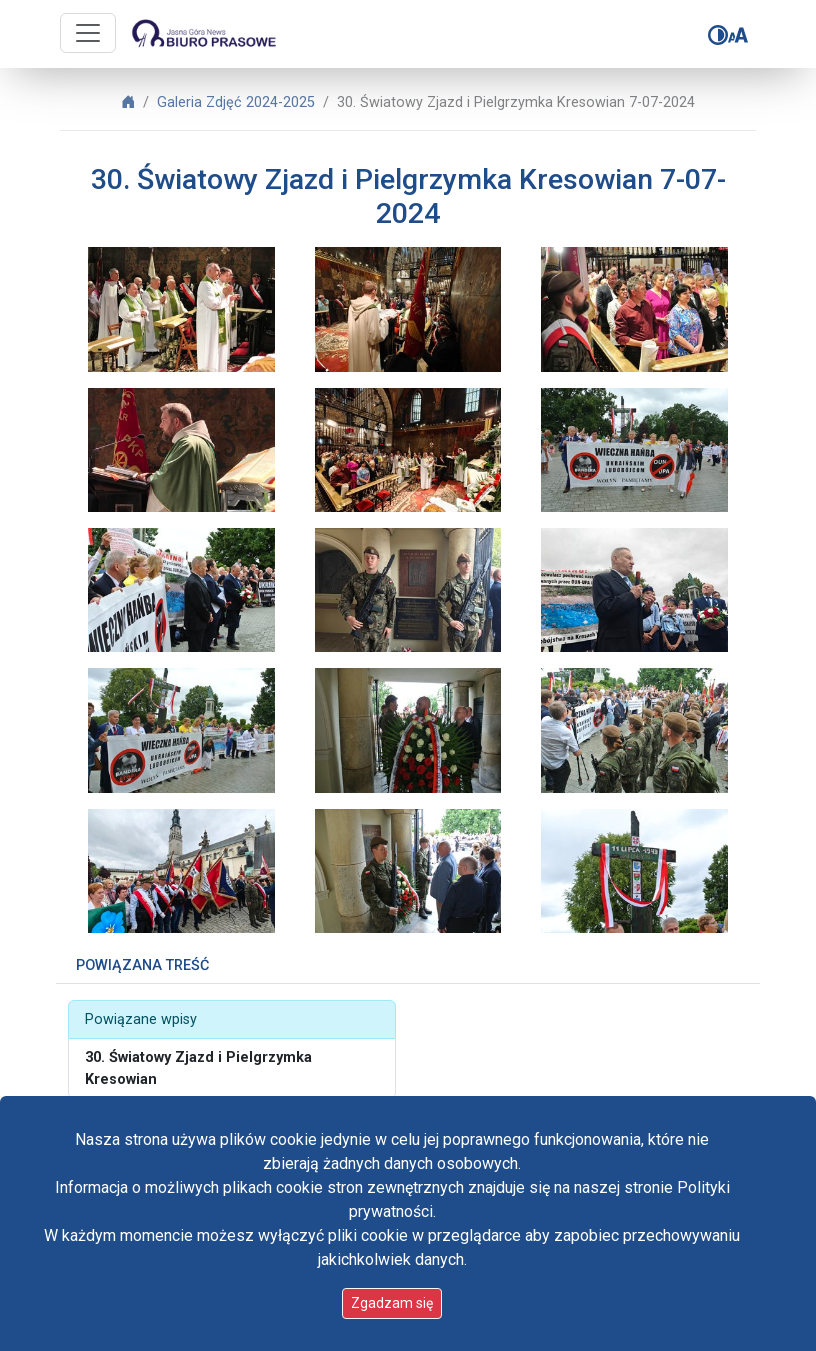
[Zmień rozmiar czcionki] (738, 35)
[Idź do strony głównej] (203, 34)
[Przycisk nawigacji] (88, 33)
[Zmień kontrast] (718, 35)
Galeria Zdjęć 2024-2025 (236, 102)
